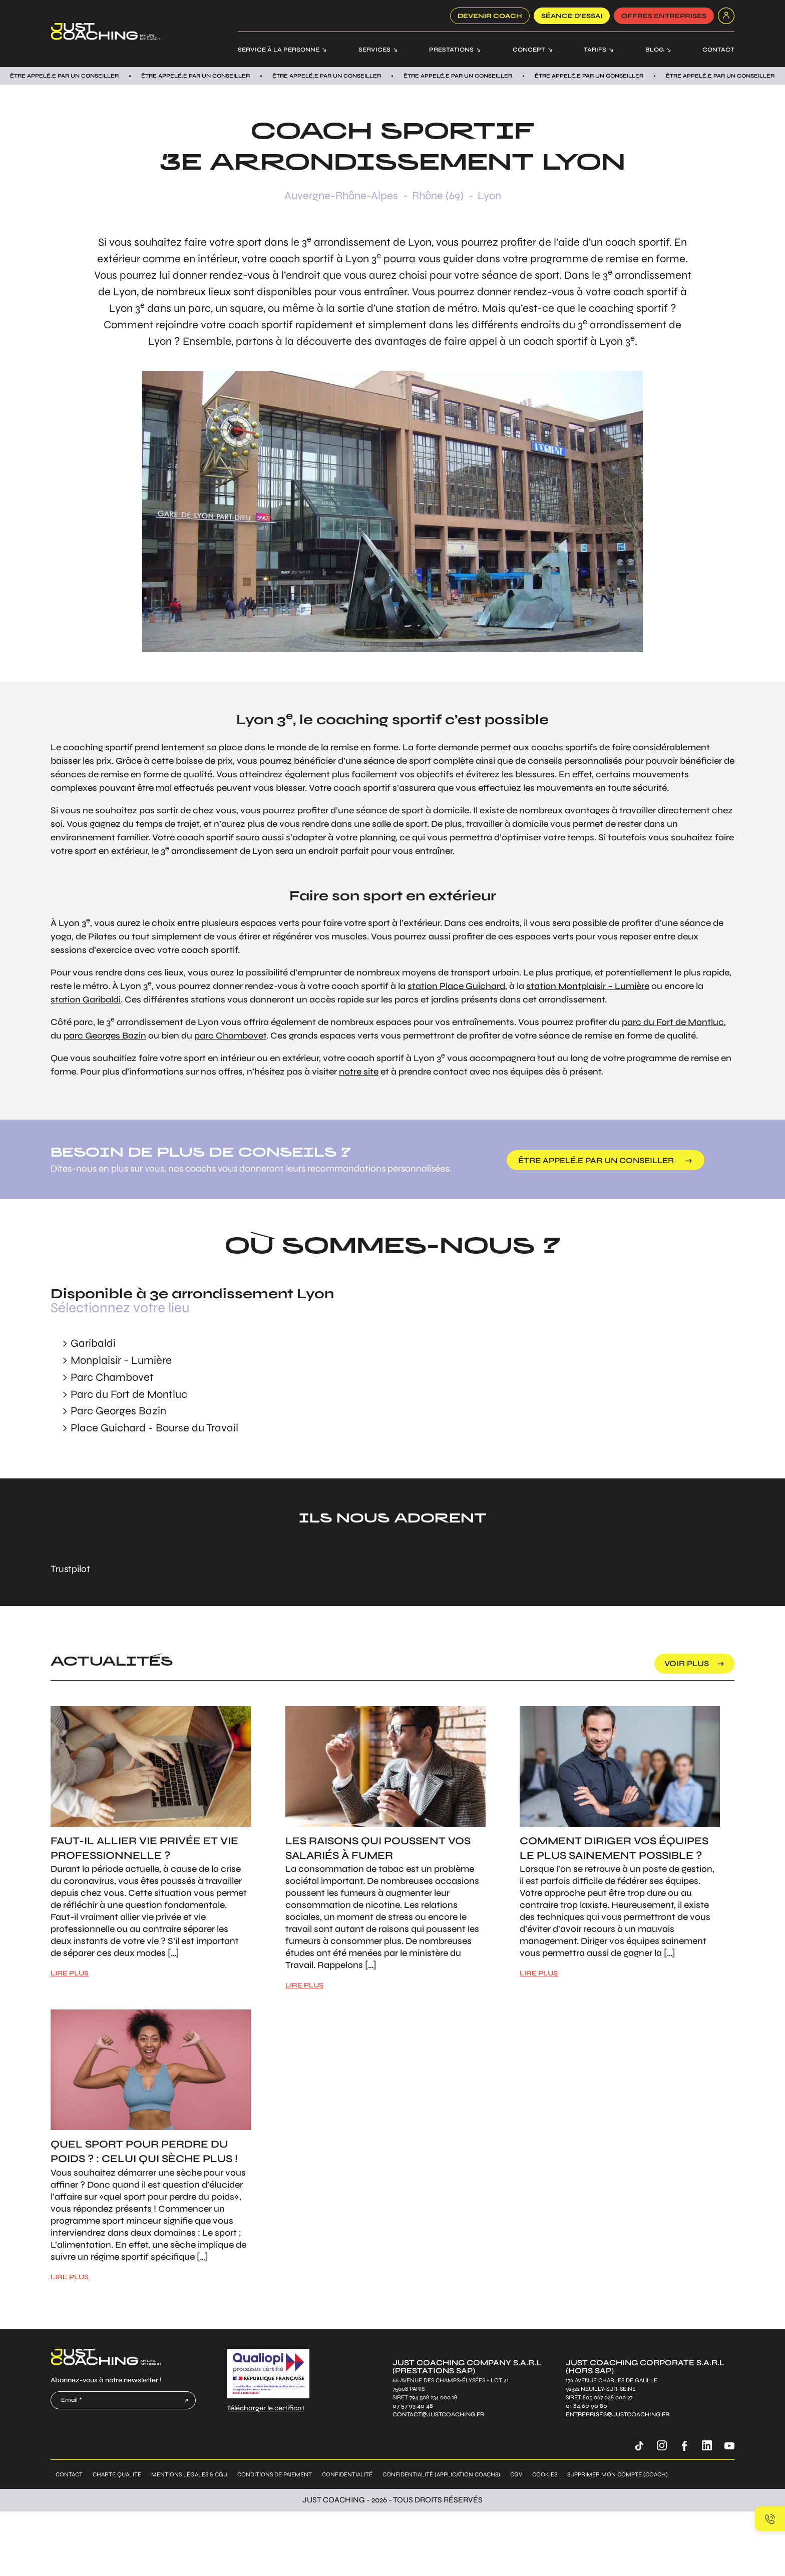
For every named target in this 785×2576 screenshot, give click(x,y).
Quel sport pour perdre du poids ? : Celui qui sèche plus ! (144, 2151)
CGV (516, 2474)
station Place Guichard (456, 985)
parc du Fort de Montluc (673, 1021)
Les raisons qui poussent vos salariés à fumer (378, 1848)
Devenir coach (490, 16)
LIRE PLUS (70, 1973)
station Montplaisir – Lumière (587, 985)
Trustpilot (70, 1569)
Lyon (489, 195)
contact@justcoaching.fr (438, 2414)
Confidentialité (347, 2474)
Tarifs (595, 49)
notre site (358, 1071)
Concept (529, 49)
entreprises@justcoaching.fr (617, 2414)
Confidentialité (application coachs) (441, 2474)
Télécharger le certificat (265, 2408)
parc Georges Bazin (105, 1035)
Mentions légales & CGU (189, 2474)
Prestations (451, 49)
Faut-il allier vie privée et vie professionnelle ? (144, 1848)
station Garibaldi (86, 999)
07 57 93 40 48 (412, 2406)
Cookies (544, 2474)
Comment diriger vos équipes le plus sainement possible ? (614, 1848)
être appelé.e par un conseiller (596, 1160)
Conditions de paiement (274, 2474)
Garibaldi (93, 1343)
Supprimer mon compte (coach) (617, 2474)
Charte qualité (117, 2474)
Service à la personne (278, 49)
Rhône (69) (438, 195)
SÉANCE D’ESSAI (571, 16)
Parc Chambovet (112, 1377)
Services (374, 49)
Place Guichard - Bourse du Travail (154, 1427)
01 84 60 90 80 (586, 2406)
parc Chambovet (230, 1035)
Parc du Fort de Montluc (129, 1394)
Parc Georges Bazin (118, 1410)
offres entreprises (663, 16)
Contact (718, 49)
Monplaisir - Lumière (121, 1360)
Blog (654, 49)
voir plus (686, 1663)
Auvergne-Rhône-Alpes (341, 195)
